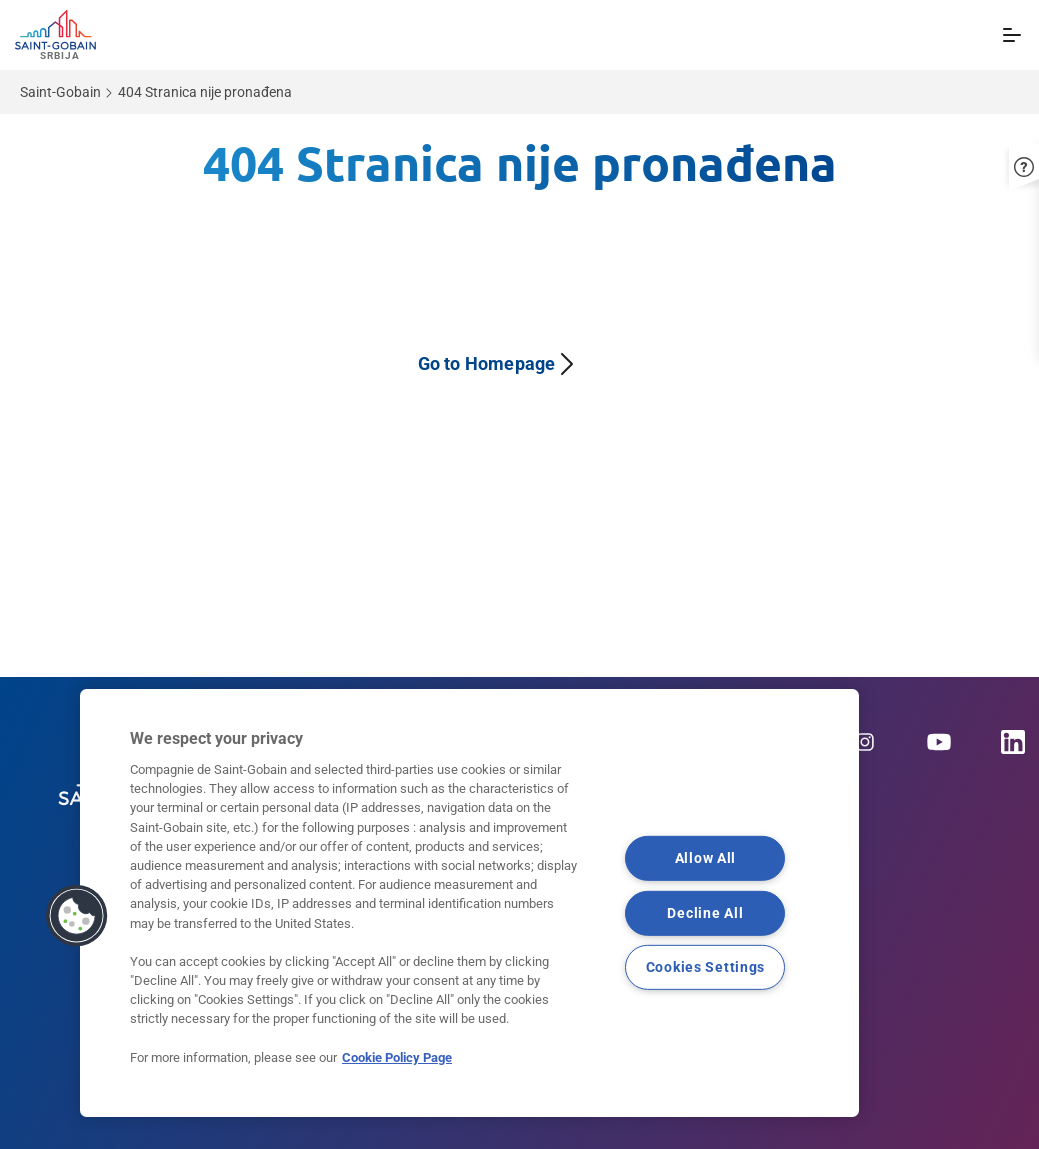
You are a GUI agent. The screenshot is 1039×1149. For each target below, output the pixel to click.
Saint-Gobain (60, 92)
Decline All (705, 913)
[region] (469, 903)
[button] (77, 916)
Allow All (705, 858)
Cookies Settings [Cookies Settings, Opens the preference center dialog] (706, 967)
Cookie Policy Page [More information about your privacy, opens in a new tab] (397, 1057)
